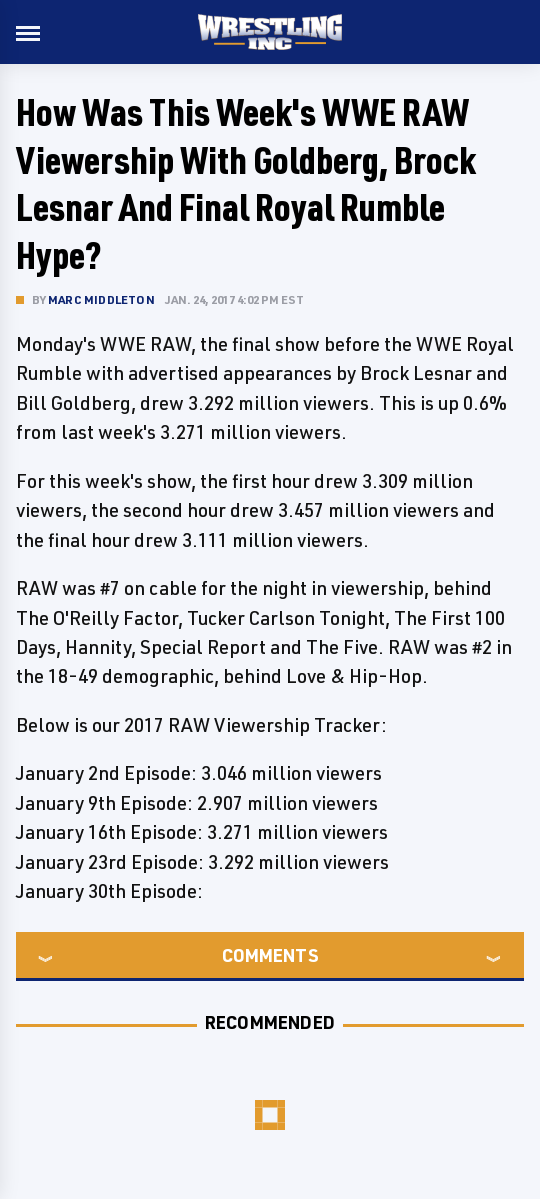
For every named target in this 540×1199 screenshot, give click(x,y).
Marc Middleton (101, 299)
